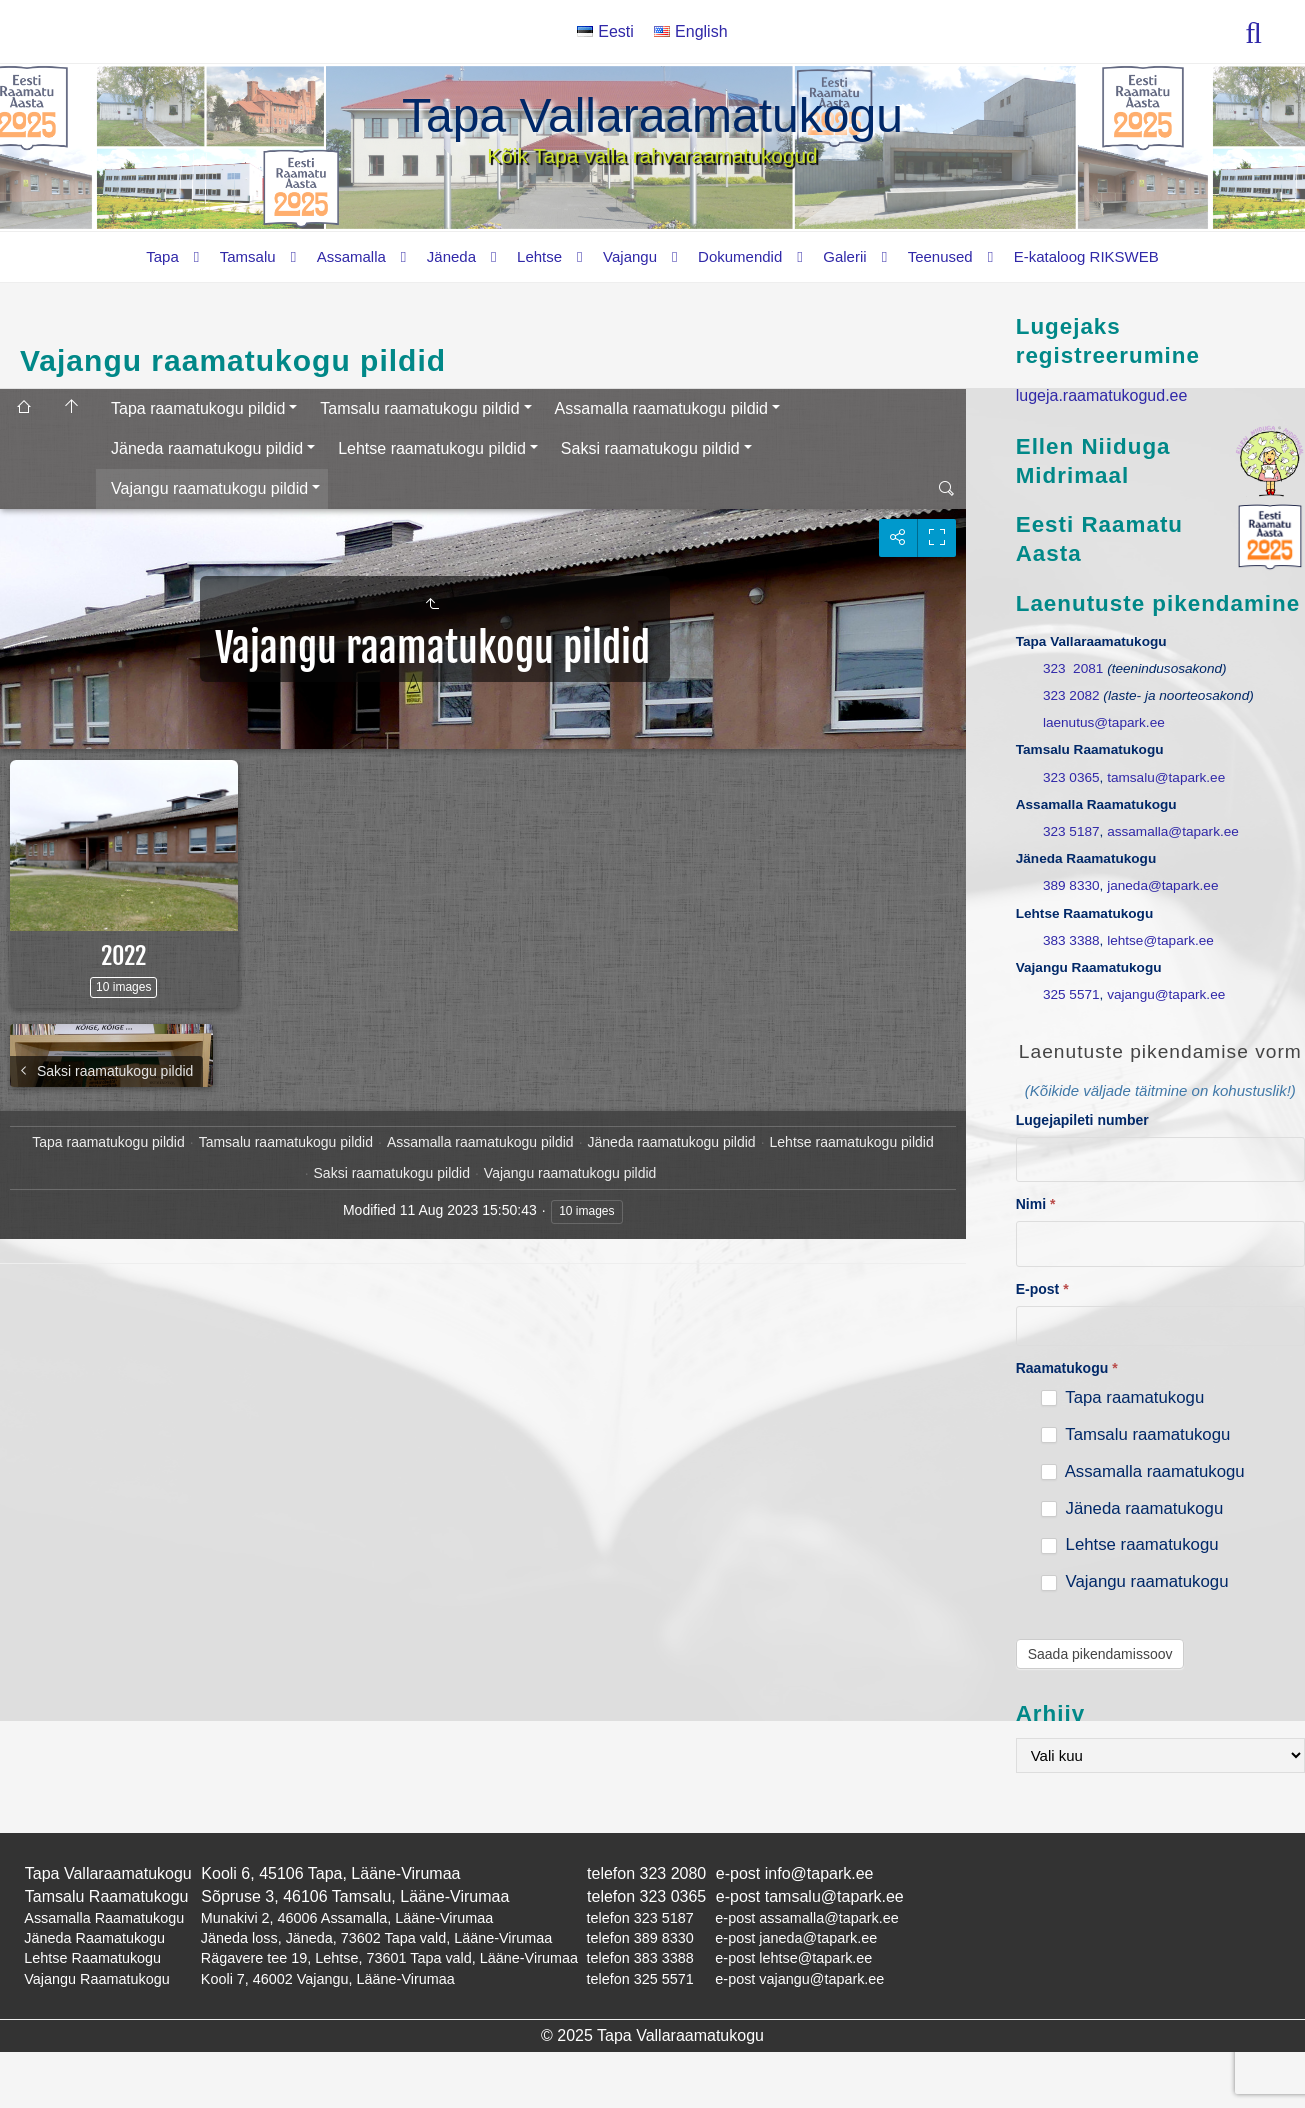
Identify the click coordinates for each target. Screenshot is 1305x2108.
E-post (1042, 1289)
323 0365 (1071, 777)
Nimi (1036, 1204)
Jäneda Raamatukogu (94, 1938)
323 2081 (1073, 668)
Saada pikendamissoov (1100, 1654)
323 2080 (673, 1873)
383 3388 (1071, 940)
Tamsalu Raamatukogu (107, 1896)
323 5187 (1071, 831)
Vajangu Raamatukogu (96, 1979)
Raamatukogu (1067, 1368)
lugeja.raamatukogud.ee (1102, 395)
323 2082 (1071, 695)
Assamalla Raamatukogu (104, 1918)
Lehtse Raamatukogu (92, 1958)
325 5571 (1071, 994)
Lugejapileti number (1082, 1120)
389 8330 (1071, 885)
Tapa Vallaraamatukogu (652, 115)
